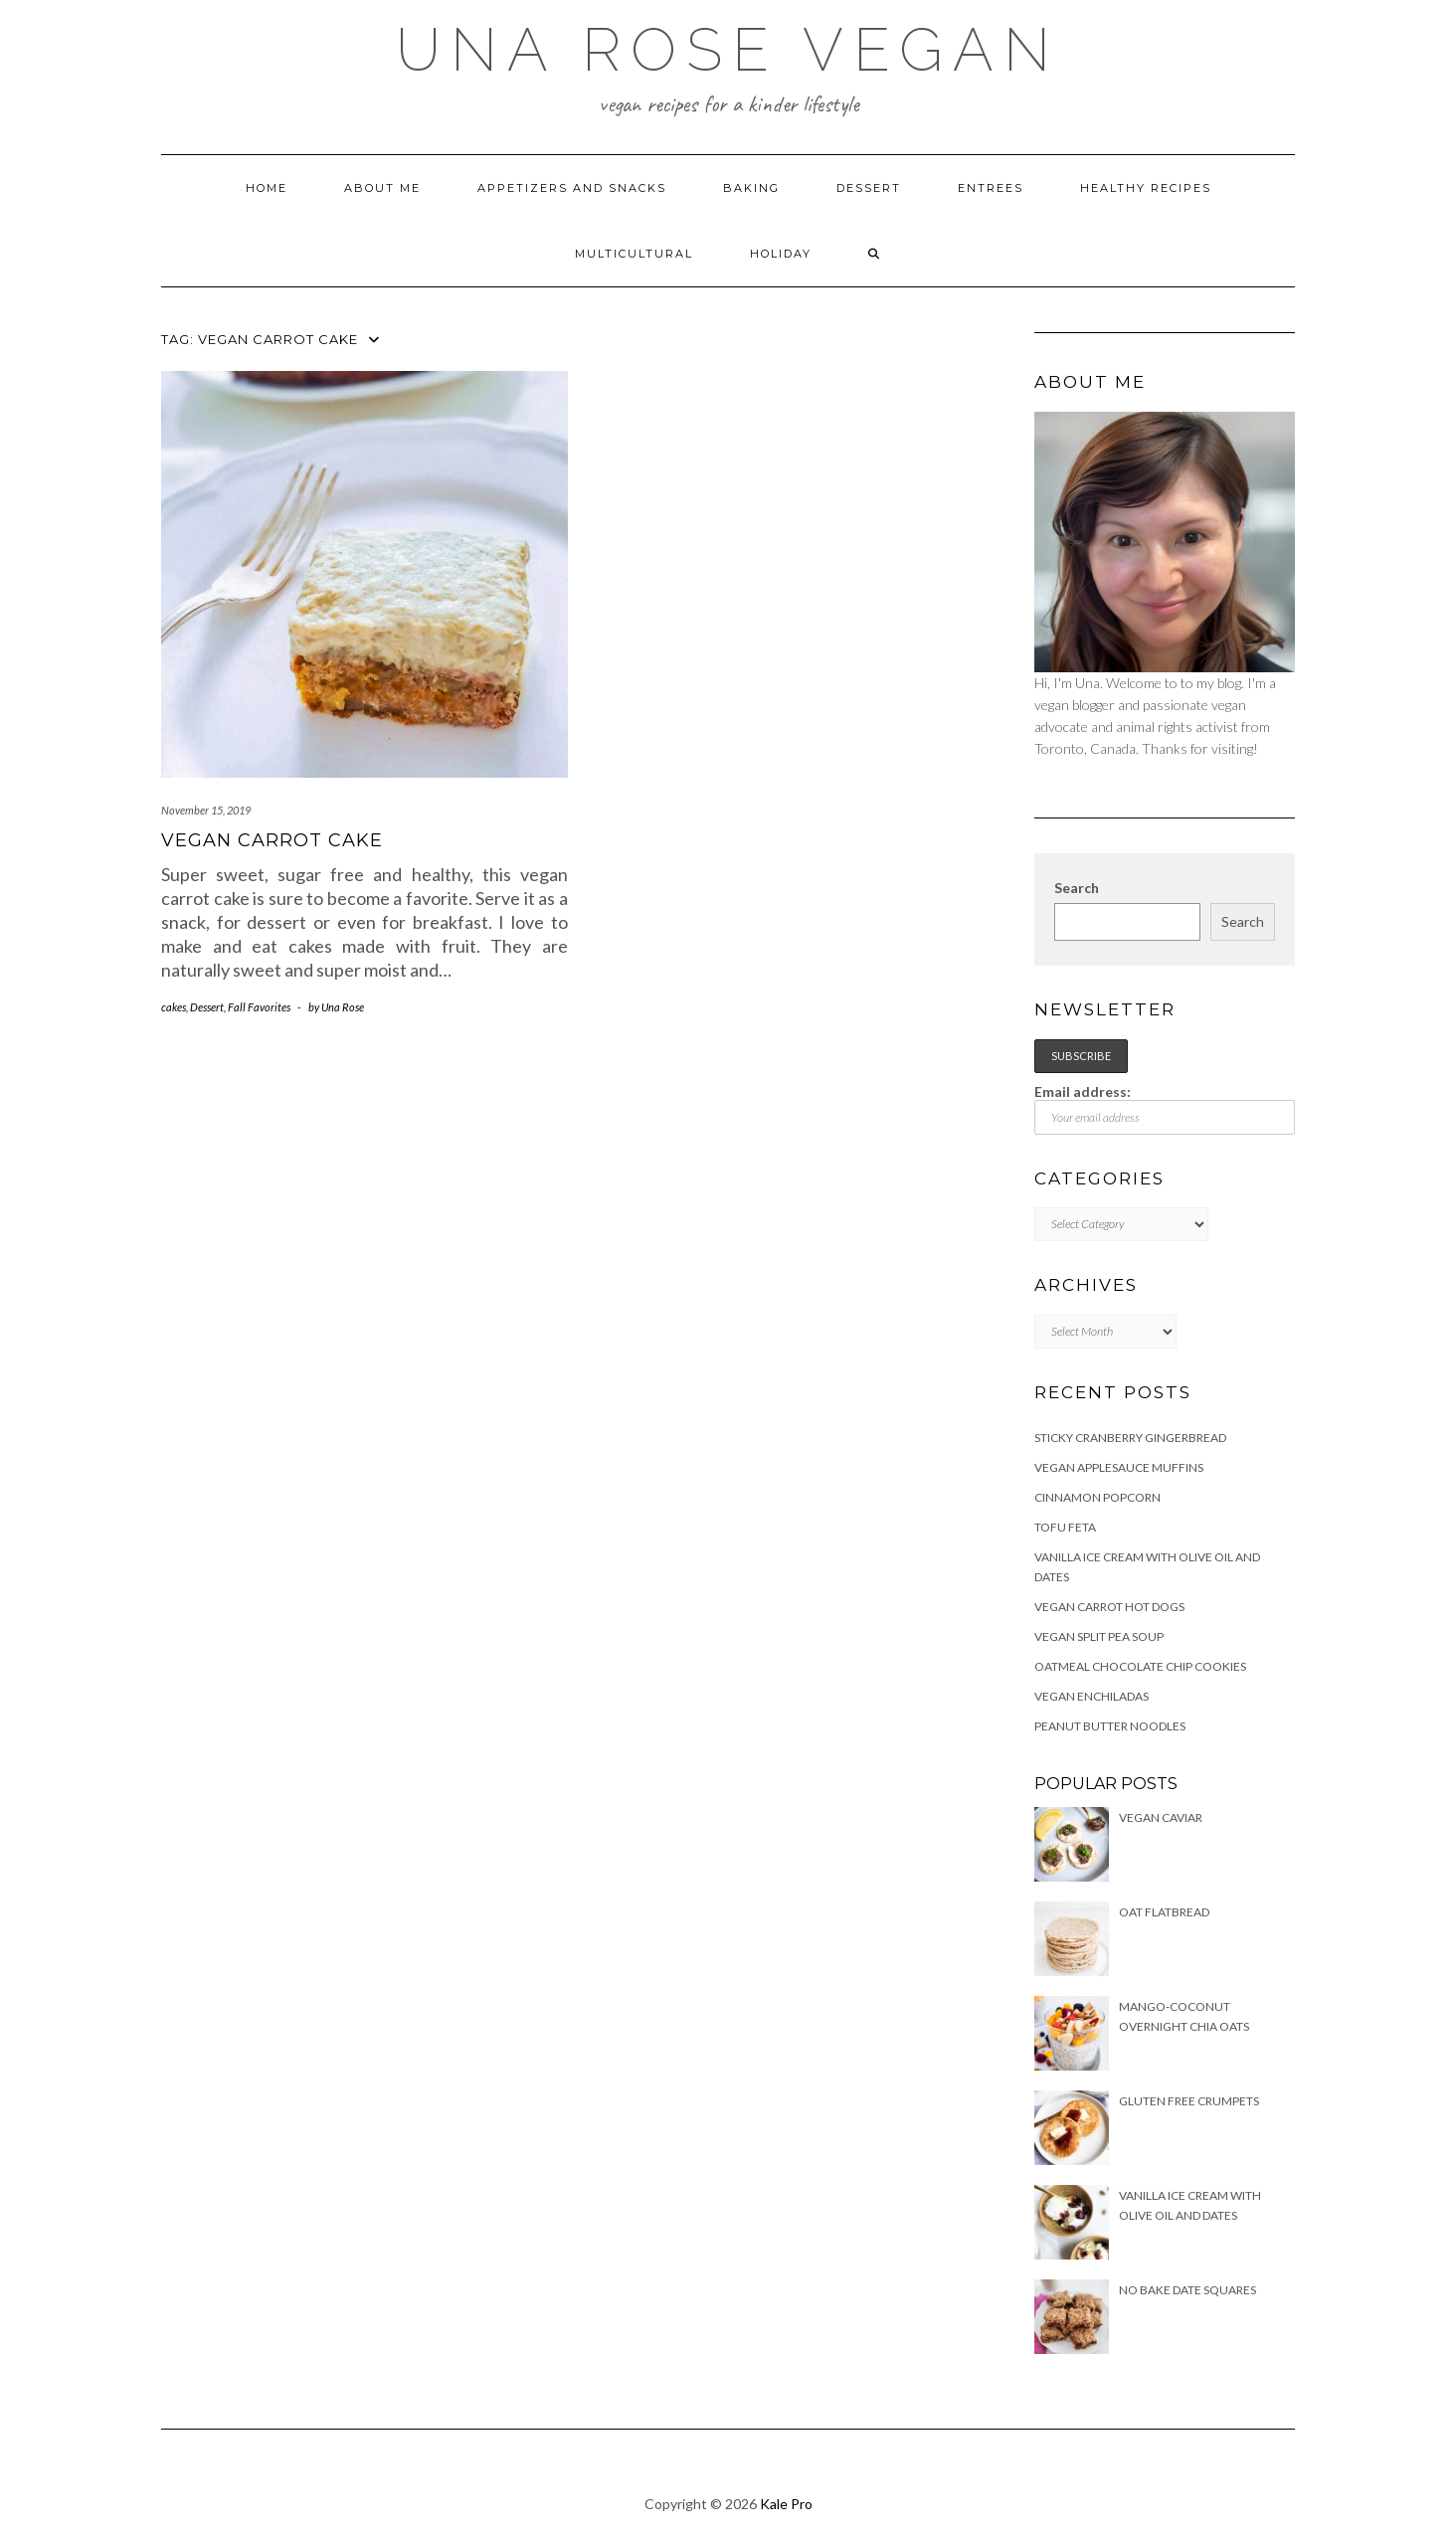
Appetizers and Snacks (571, 188)
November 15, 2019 (206, 810)
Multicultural (634, 254)
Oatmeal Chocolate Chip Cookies (1140, 1666)
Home (266, 188)
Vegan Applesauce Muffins (1118, 1467)
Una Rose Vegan (728, 50)
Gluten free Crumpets (1189, 2100)
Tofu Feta (1065, 1527)
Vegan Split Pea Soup (1099, 1636)
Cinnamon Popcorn (1097, 1497)
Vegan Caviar (1160, 1817)
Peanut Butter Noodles (1109, 1726)
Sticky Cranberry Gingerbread (1130, 1437)
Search (1076, 887)
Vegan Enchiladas (1091, 1696)
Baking (751, 188)
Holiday (781, 254)
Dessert (868, 188)
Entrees (990, 188)
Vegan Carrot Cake (272, 840)
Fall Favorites (259, 1006)
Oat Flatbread (1164, 1911)
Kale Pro (786, 2503)
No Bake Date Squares (1187, 2289)
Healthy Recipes (1145, 188)
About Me (382, 188)
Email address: (1165, 1109)
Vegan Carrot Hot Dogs (1109, 1606)
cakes (173, 1006)
